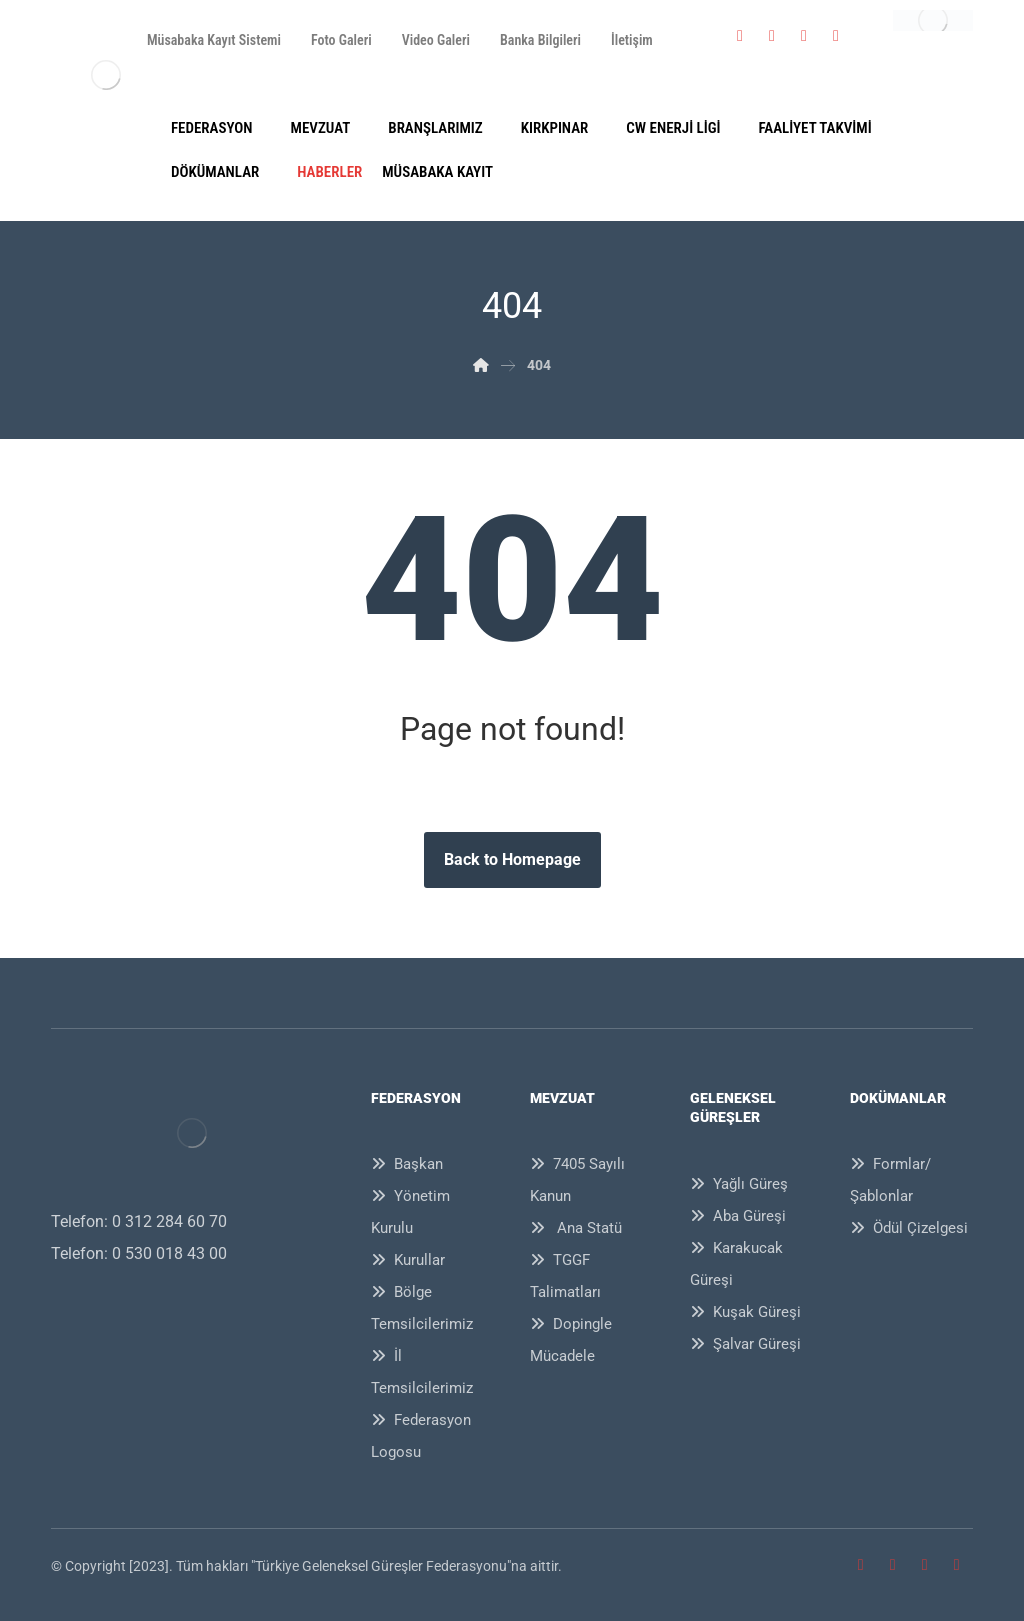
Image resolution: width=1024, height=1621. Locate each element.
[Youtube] (836, 36)
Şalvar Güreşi (745, 1344)
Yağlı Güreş (739, 1184)
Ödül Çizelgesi (909, 1228)
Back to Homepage (512, 859)
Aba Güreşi (738, 1216)
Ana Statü (576, 1228)
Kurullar (408, 1260)
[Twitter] (772, 36)
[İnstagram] (804, 36)
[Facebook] (740, 36)
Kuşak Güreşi (745, 1312)
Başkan (407, 1164)
